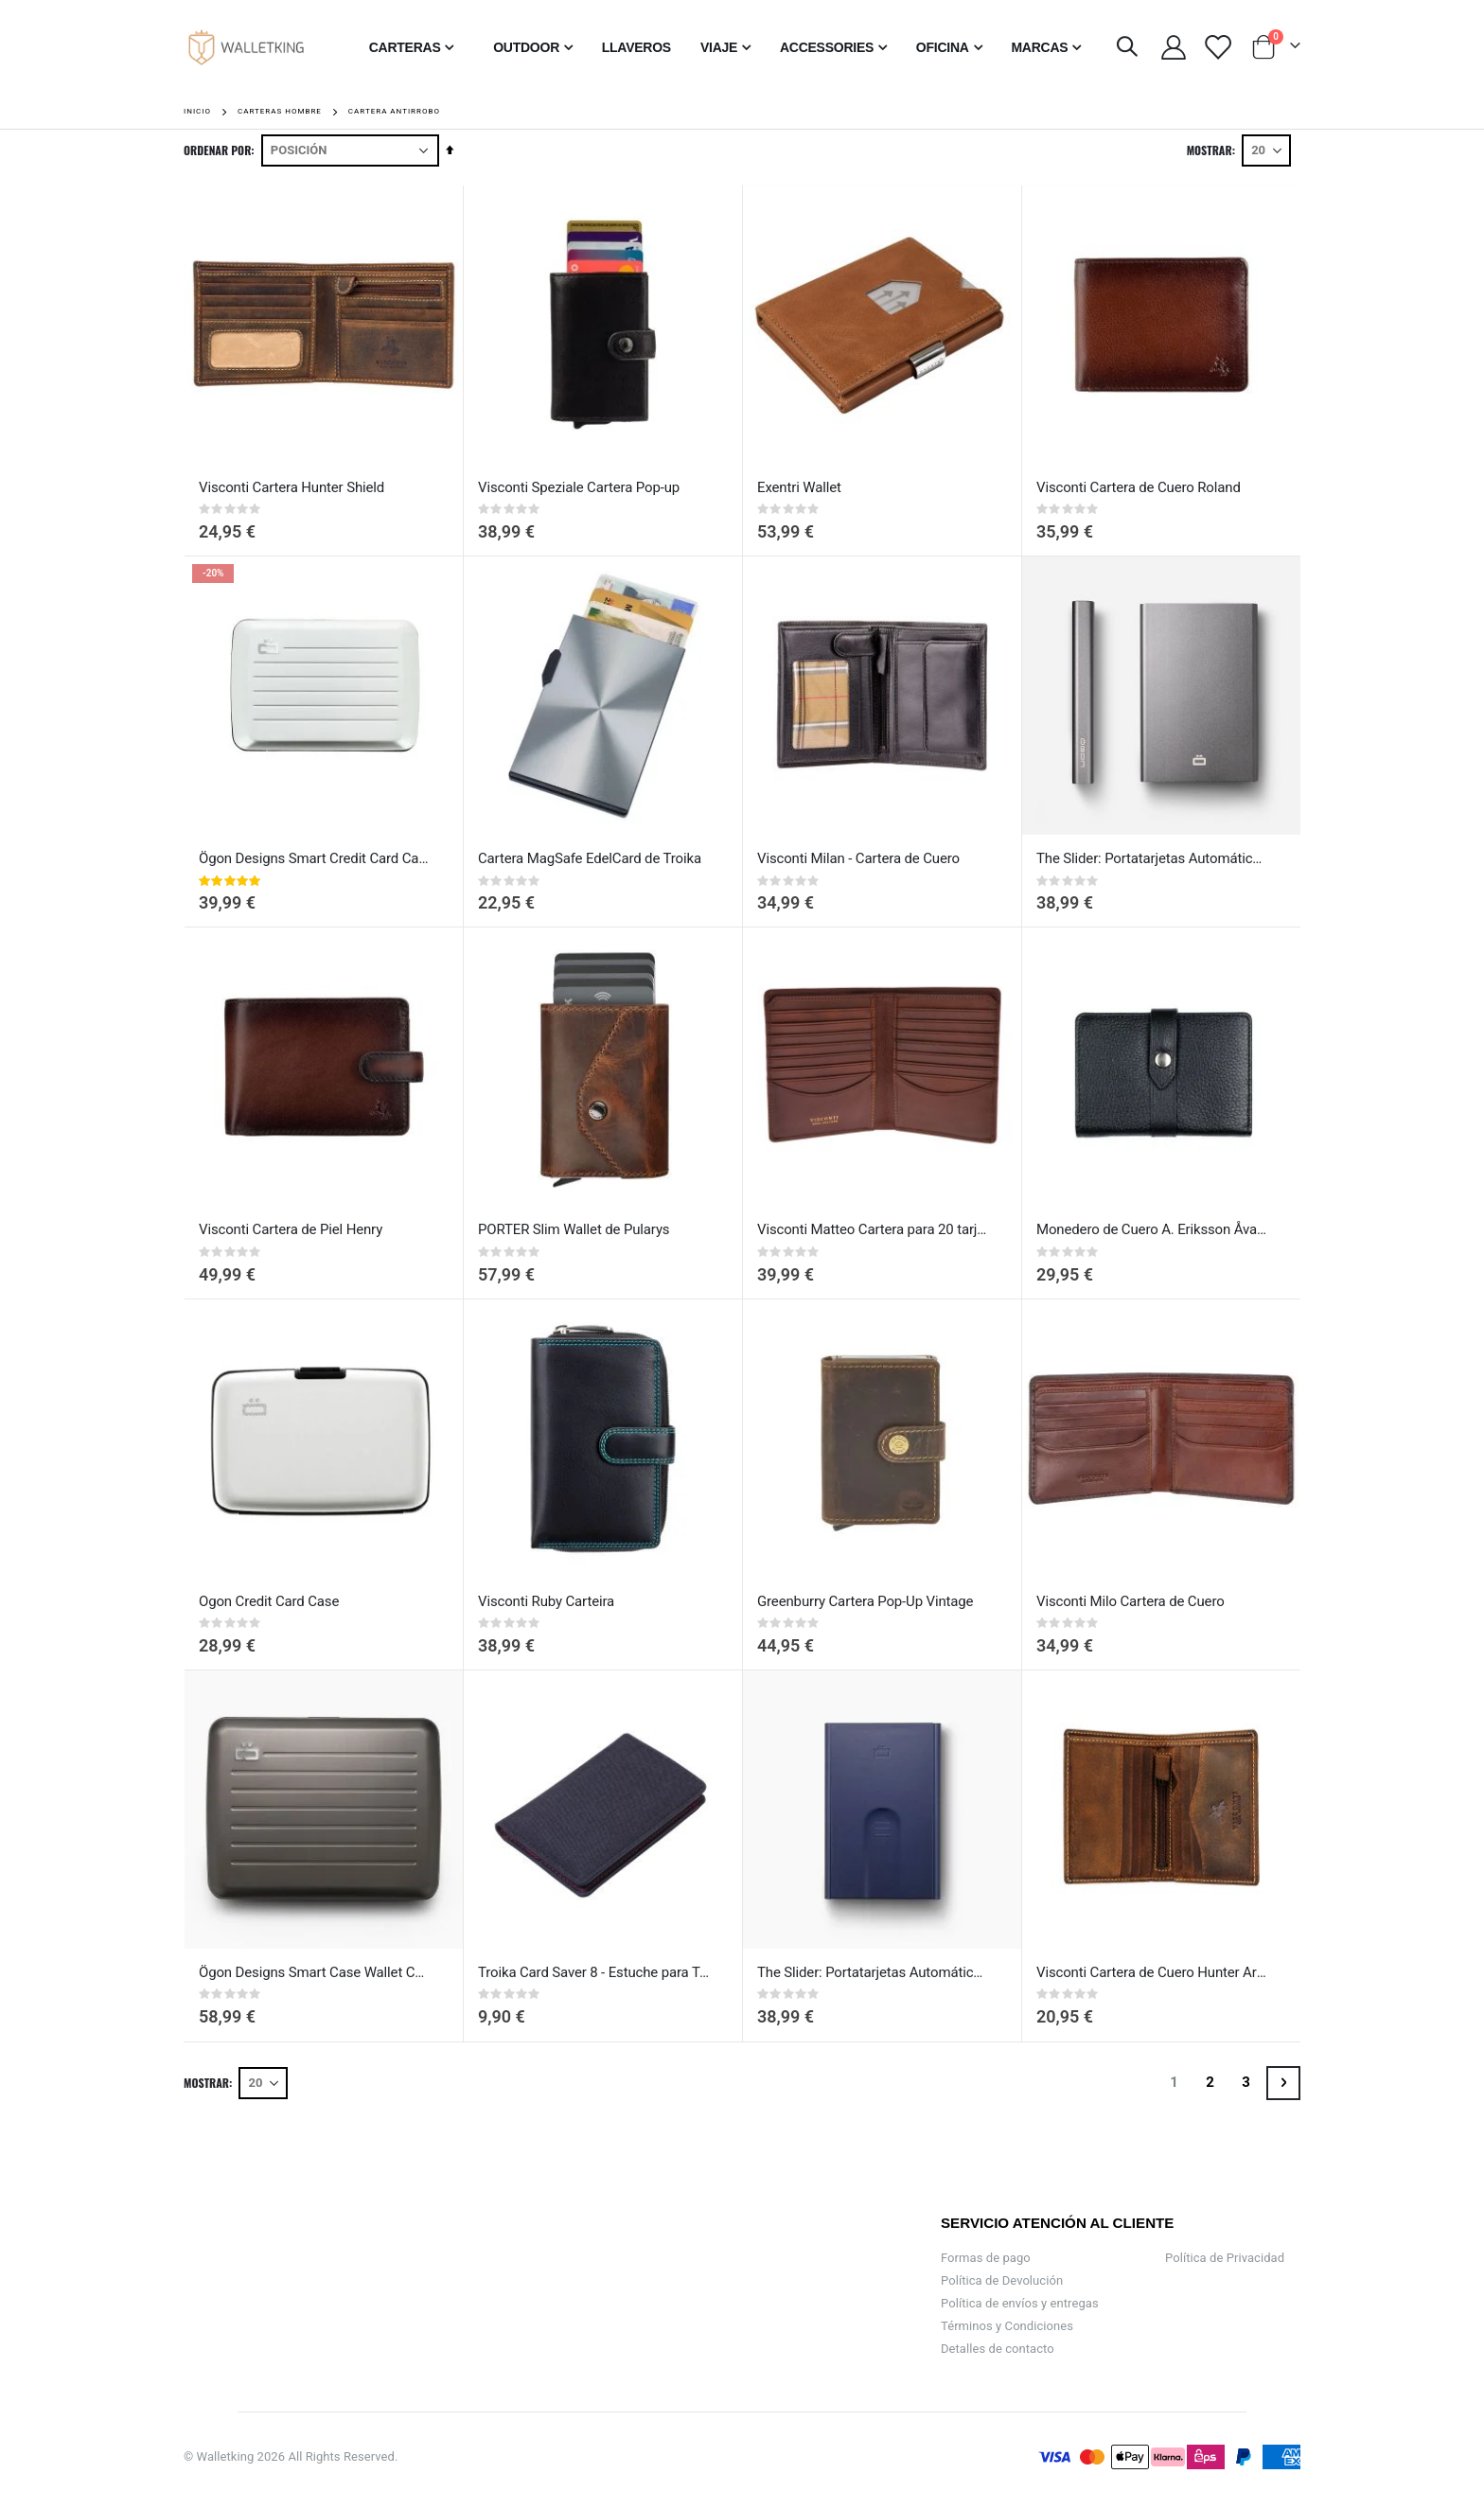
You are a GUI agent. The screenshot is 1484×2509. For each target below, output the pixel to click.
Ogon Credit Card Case (269, 1601)
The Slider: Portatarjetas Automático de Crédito (1151, 858)
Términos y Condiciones (1007, 2326)
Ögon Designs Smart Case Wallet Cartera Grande (314, 1972)
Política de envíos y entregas (1020, 2303)
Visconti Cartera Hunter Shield (291, 487)
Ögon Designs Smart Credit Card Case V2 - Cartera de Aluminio (314, 858)
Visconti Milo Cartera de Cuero (1130, 1601)
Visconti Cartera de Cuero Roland (1138, 487)
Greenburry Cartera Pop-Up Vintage (865, 1601)
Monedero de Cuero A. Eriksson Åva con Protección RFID (1151, 1229)
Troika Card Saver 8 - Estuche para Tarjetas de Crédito (593, 1972)
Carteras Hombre (280, 111)
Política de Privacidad (1224, 2258)
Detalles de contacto (997, 2348)
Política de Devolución (1002, 2280)
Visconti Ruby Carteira (546, 1601)
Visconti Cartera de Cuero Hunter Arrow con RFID (1151, 1972)
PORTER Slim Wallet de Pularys (573, 1229)
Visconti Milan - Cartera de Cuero (858, 858)
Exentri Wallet (799, 487)
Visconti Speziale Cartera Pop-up (579, 487)
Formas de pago (986, 2258)
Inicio (197, 111)
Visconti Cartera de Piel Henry (290, 1229)
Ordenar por (217, 150)
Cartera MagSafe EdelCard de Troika (589, 858)
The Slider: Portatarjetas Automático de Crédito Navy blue (872, 1972)
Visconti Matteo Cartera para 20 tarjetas (872, 1229)
